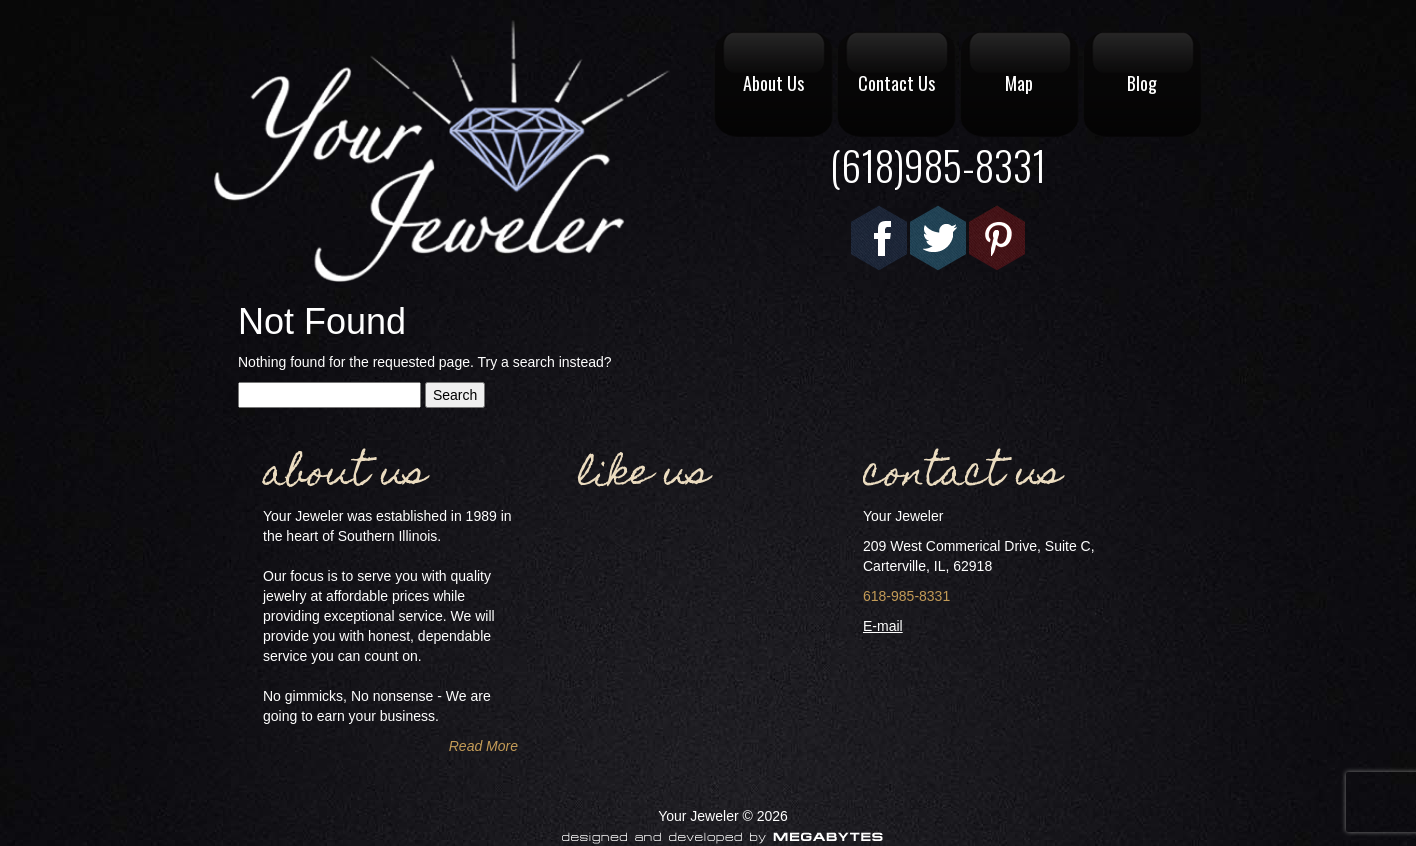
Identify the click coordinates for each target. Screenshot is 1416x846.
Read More (483, 746)
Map (1019, 83)
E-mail (883, 626)
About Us (773, 83)
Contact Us (896, 83)
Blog (1142, 83)
